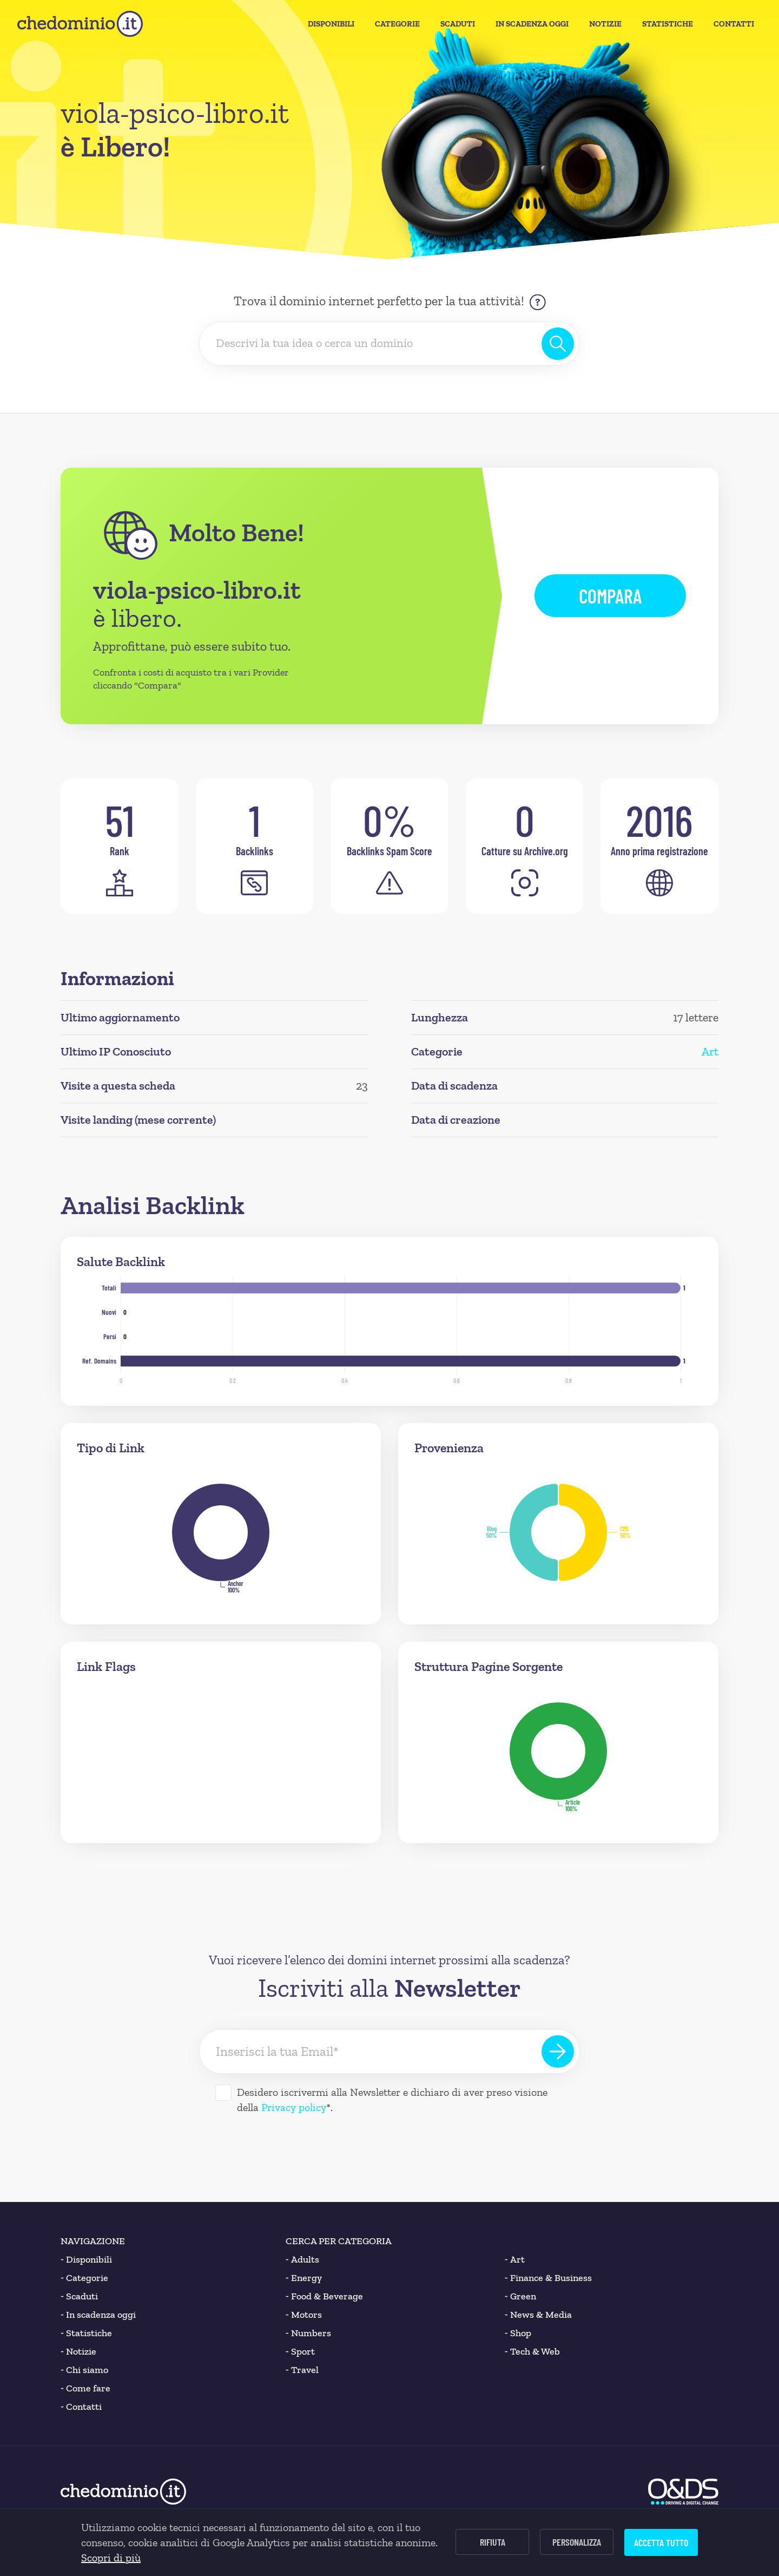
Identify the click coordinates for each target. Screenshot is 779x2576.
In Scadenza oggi (532, 24)
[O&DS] (683, 2492)
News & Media (538, 2314)
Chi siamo (84, 2369)
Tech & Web (532, 2351)
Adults (302, 2259)
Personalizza (576, 2542)
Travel (302, 2369)
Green (520, 2296)
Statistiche (667, 24)
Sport (300, 2351)
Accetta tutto (661, 2542)
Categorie (397, 24)
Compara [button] (610, 595)
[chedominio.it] (80, 24)
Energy (304, 2277)
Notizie (605, 24)
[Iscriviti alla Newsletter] (558, 2051)
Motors (304, 2314)
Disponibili (331, 24)
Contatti (734, 24)
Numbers (308, 2332)
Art (710, 1051)
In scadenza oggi (98, 2314)
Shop (518, 2332)
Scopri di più (111, 2557)
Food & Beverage (324, 2296)
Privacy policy (293, 2107)
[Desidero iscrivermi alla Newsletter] (223, 2093)
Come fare (85, 2388)
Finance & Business (548, 2277)
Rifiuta (492, 2542)
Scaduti (457, 24)
